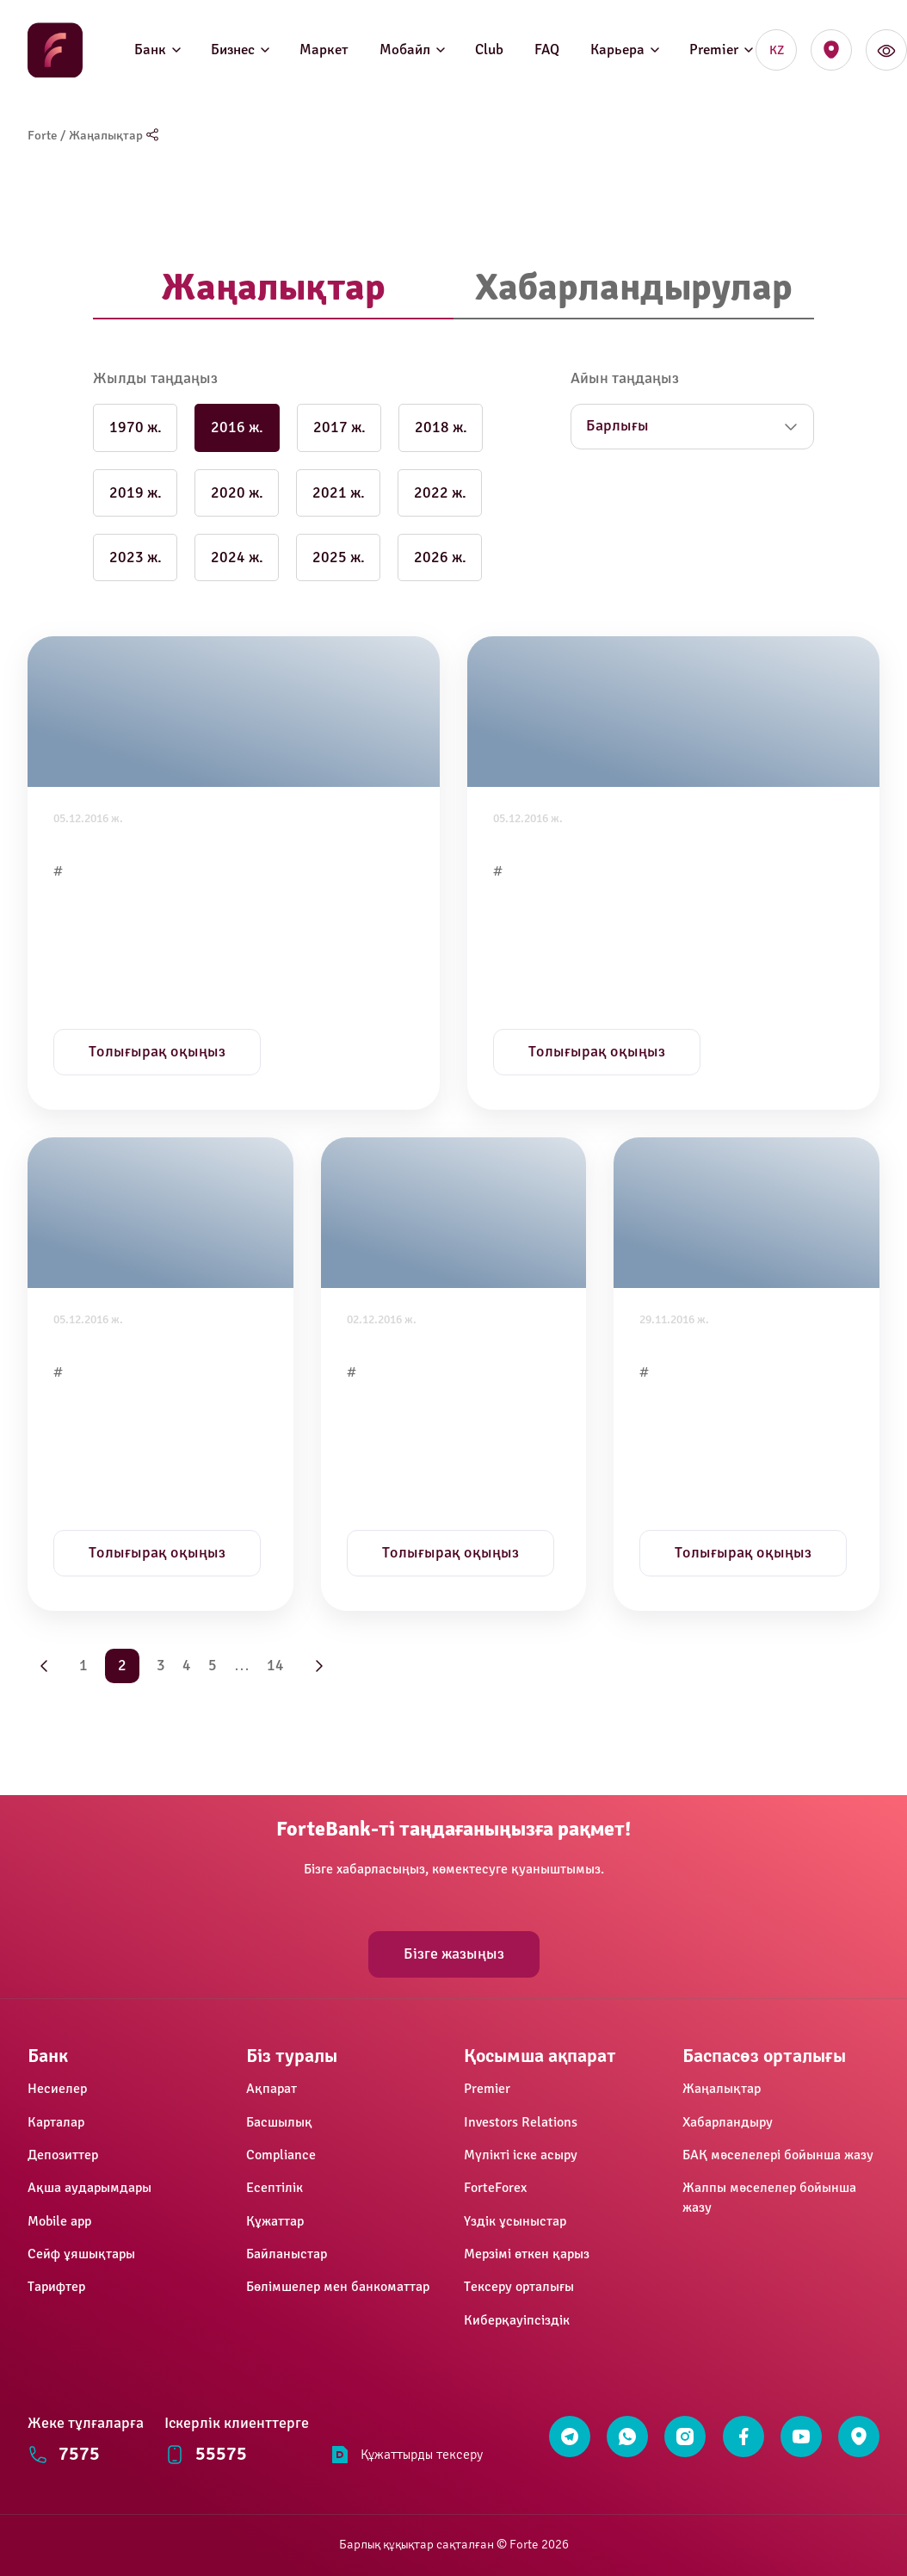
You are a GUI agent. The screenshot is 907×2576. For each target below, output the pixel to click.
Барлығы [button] (617, 426)
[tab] (273, 288)
